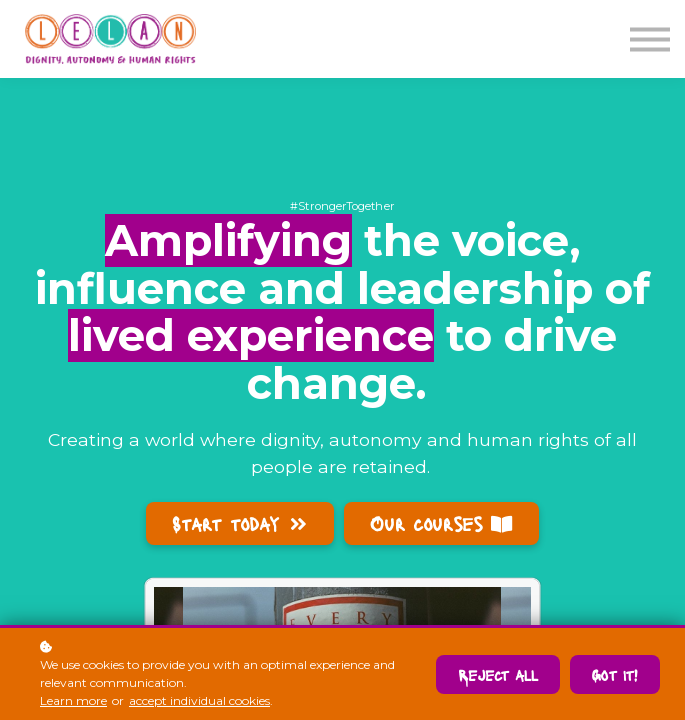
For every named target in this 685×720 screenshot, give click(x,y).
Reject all (498, 674)
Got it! (615, 674)
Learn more (73, 700)
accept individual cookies (199, 700)
